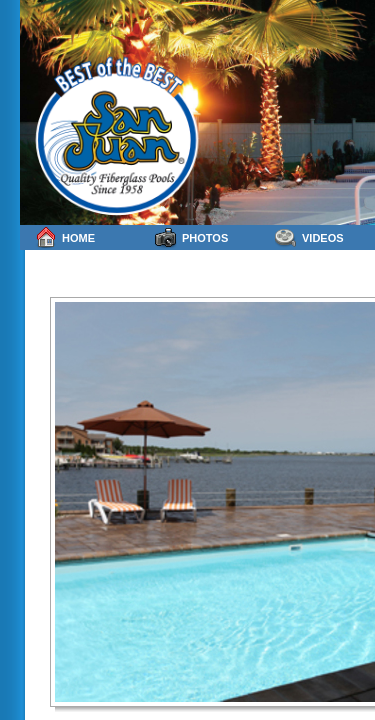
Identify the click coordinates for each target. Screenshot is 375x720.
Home (65, 237)
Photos (191, 237)
